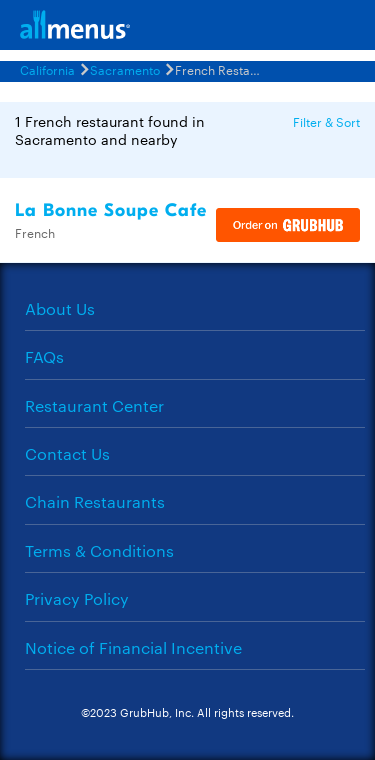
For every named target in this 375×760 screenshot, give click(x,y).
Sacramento (125, 69)
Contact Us (67, 453)
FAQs (44, 356)
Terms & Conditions (99, 550)
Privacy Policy (77, 598)
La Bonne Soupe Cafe (111, 210)
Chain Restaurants (95, 501)
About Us (60, 308)
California (47, 69)
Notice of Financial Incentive (133, 647)
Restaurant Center (94, 405)
